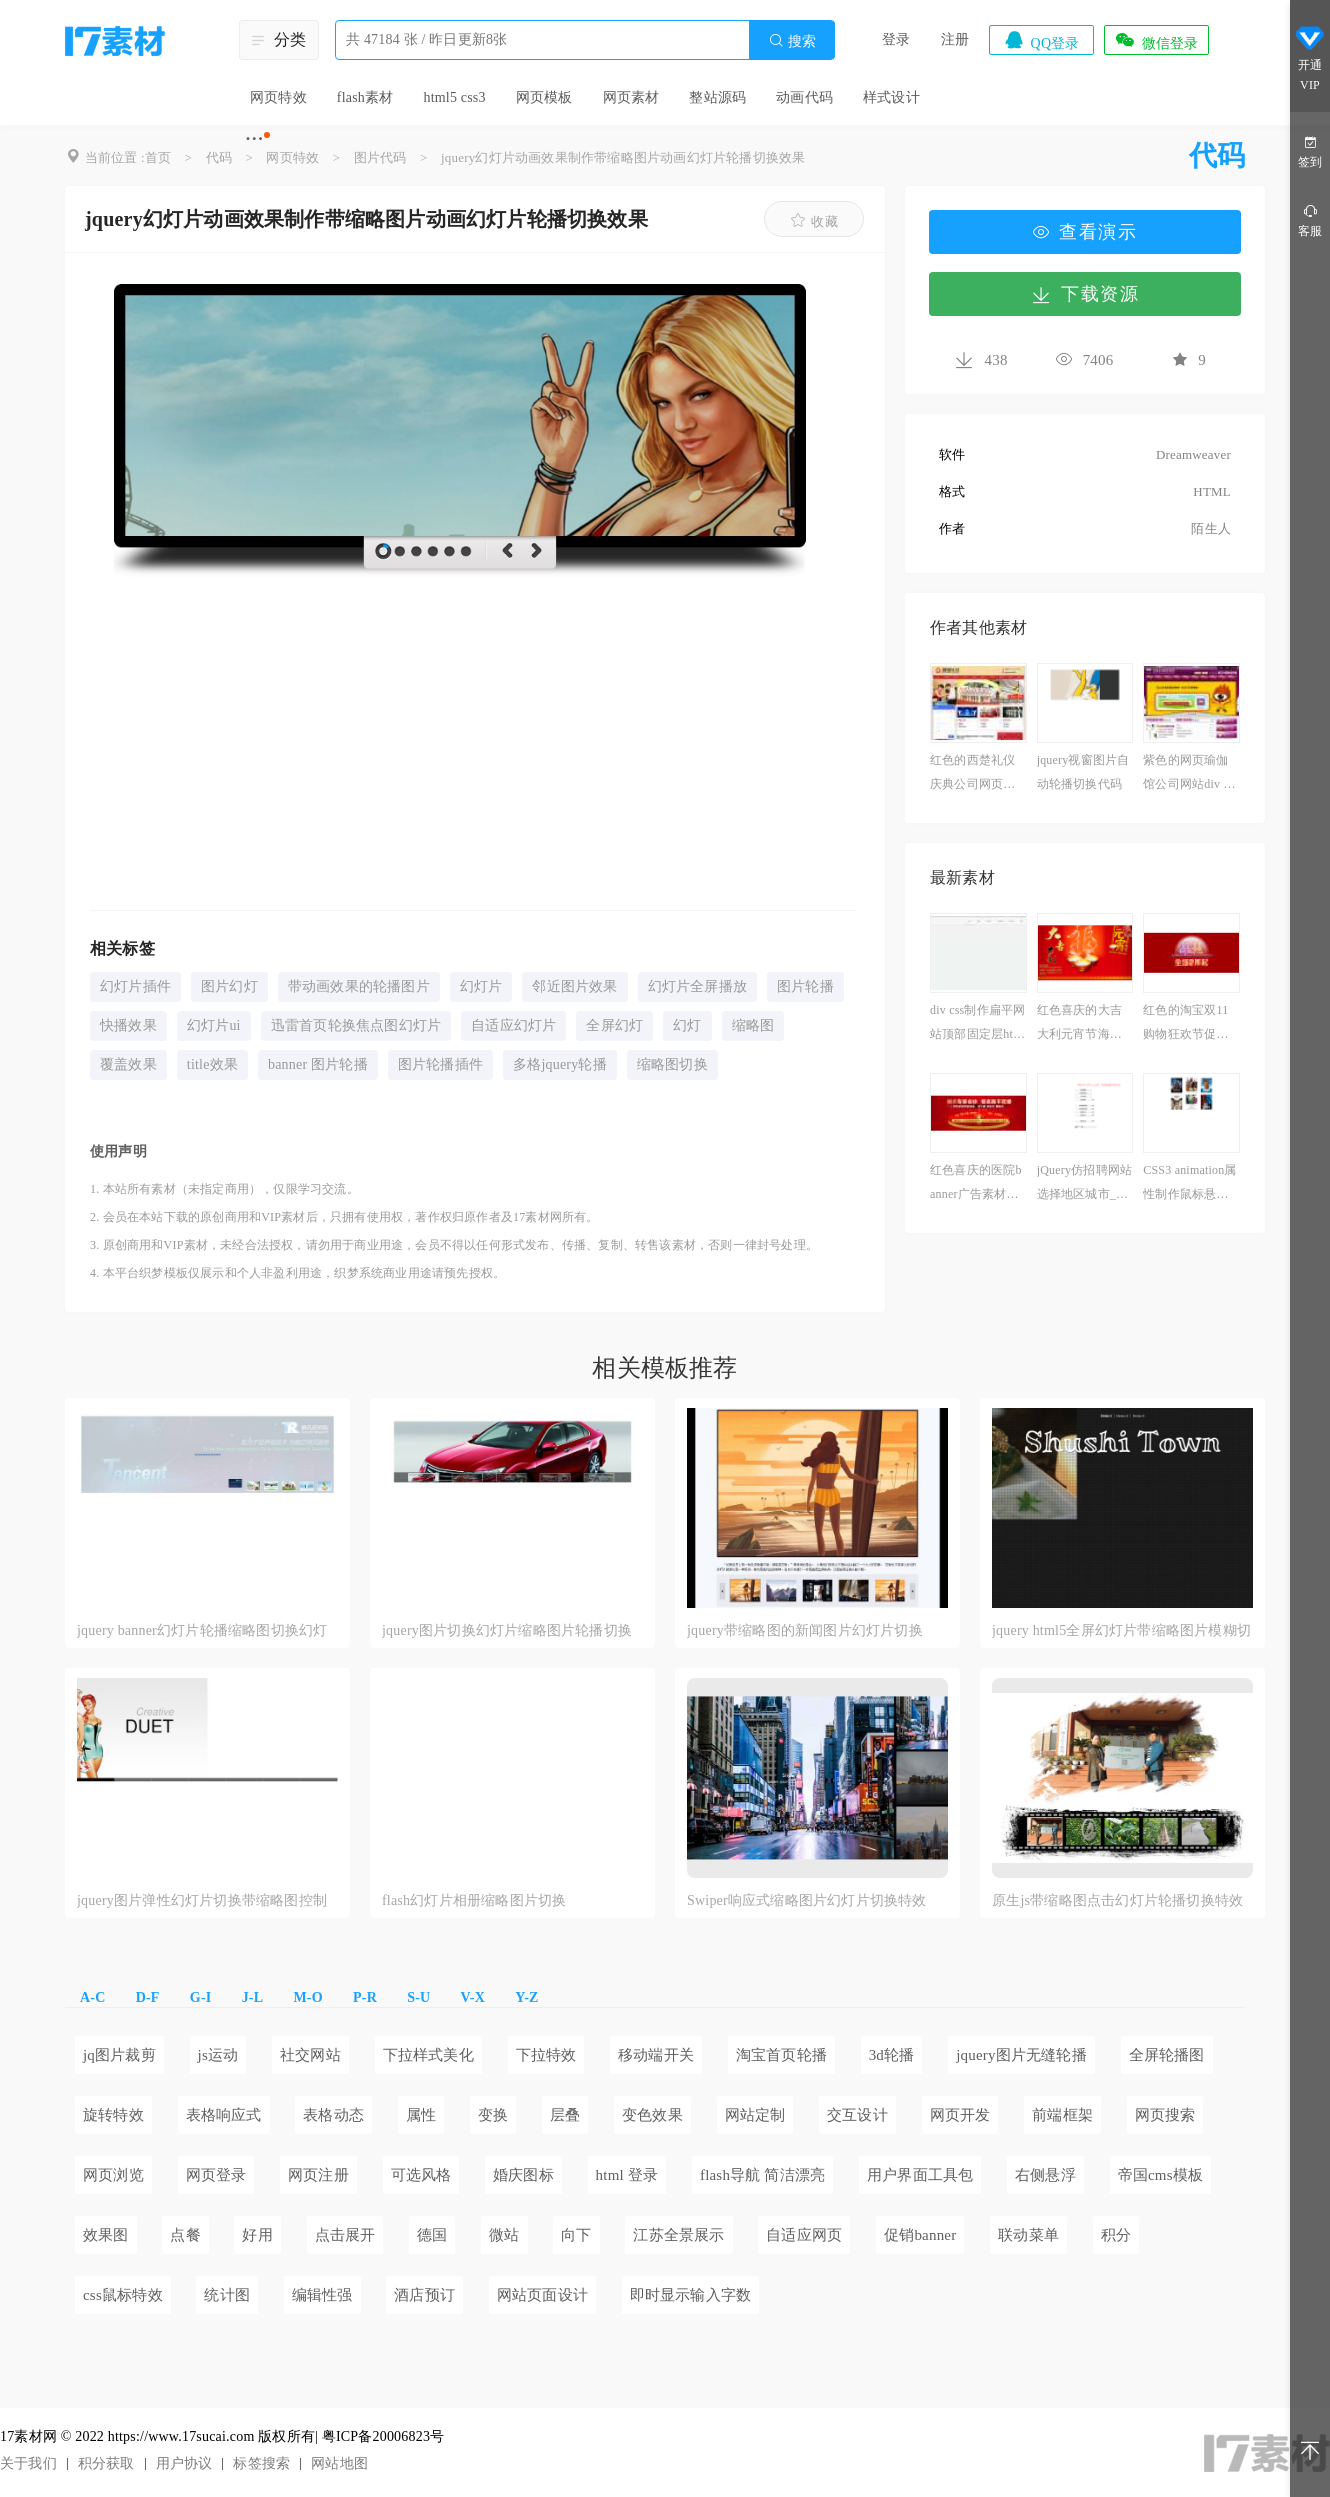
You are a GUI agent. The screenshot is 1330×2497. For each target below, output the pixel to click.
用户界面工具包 (920, 2175)
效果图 (106, 2235)
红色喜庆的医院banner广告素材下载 (976, 1184)
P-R (365, 1997)
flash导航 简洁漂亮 (762, 2175)
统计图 (227, 2295)
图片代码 (380, 157)
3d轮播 (892, 2055)
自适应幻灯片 (513, 1025)
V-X (473, 1997)
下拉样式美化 (428, 2055)
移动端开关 (656, 2055)
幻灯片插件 (135, 986)
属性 (421, 2115)
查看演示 (1085, 232)
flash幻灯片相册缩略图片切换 (474, 1900)
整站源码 (717, 97)
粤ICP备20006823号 (383, 2436)
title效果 (212, 1064)
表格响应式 (224, 2115)
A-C (92, 1997)
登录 (896, 39)
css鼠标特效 (123, 2295)
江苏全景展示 (678, 2235)
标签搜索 (261, 2463)
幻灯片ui (214, 1025)
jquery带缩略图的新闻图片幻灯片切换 (805, 1630)
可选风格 (421, 2175)
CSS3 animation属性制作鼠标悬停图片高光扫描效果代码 (1189, 1184)
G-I (201, 1997)
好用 (257, 2235)
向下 (576, 2235)
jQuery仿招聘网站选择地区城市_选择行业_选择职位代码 (1085, 1184)
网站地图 (339, 2463)
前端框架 (1062, 2115)
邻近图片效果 (574, 986)
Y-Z (526, 1997)
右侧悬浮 (1045, 2175)
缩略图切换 (672, 1064)
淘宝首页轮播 (781, 2055)
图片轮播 (805, 986)
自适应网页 (804, 2235)
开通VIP (1310, 58)
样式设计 (891, 97)
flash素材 (365, 97)
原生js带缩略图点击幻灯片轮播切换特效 (1117, 1900)
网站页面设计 (542, 2295)
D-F (148, 1997)
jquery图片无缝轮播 (1021, 2055)
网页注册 (318, 2175)
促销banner (920, 2235)
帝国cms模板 (1161, 2175)
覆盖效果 (128, 1064)
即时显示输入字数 (691, 2295)
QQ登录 (1041, 40)
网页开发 (960, 2115)
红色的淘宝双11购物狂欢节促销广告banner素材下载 (1190, 1024)
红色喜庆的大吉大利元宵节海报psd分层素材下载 (1085, 1024)
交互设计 (857, 2115)
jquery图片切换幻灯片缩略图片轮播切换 (507, 1630)
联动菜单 (1028, 2235)
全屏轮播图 (1167, 2055)
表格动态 (333, 2115)
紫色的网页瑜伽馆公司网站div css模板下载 (1190, 774)
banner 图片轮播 (318, 1064)
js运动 (218, 2055)
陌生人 (1211, 528)
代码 (219, 157)
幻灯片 (481, 986)
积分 (1116, 2235)
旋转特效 (113, 2115)
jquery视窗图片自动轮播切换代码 (1083, 772)
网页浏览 (113, 2175)
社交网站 (310, 2055)
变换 (493, 2115)
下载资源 (1085, 294)
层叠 (565, 2115)
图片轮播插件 (440, 1064)
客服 (1310, 219)
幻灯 (687, 1025)
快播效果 (128, 1025)
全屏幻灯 (614, 1025)
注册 (955, 39)
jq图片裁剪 (119, 2055)
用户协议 (184, 2463)
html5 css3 (454, 97)
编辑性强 (322, 2295)
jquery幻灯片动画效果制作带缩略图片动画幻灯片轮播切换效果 (623, 157)
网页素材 (631, 97)
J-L (253, 1997)
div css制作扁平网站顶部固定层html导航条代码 (978, 1024)
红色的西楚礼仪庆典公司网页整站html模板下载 (972, 774)
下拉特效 (546, 2055)
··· (254, 138)
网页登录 (216, 2175)
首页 (158, 157)
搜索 (792, 40)
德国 (432, 2235)
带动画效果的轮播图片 (359, 986)
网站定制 (755, 2115)
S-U (418, 1997)
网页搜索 (1165, 2115)
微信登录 (1156, 40)
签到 (1310, 150)
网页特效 (278, 97)
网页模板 (544, 97)
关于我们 (28, 2463)
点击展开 (345, 2235)
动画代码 (804, 97)
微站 (504, 2235)
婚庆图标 (523, 2175)
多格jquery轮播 (560, 1064)
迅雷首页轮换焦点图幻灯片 (356, 1025)
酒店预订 (424, 2295)
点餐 (185, 2235)
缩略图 (753, 1025)
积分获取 (106, 2463)
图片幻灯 (229, 986)
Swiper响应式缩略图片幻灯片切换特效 (807, 1900)
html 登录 (627, 2175)
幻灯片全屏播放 (697, 986)
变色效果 (652, 2115)
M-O (307, 1997)
